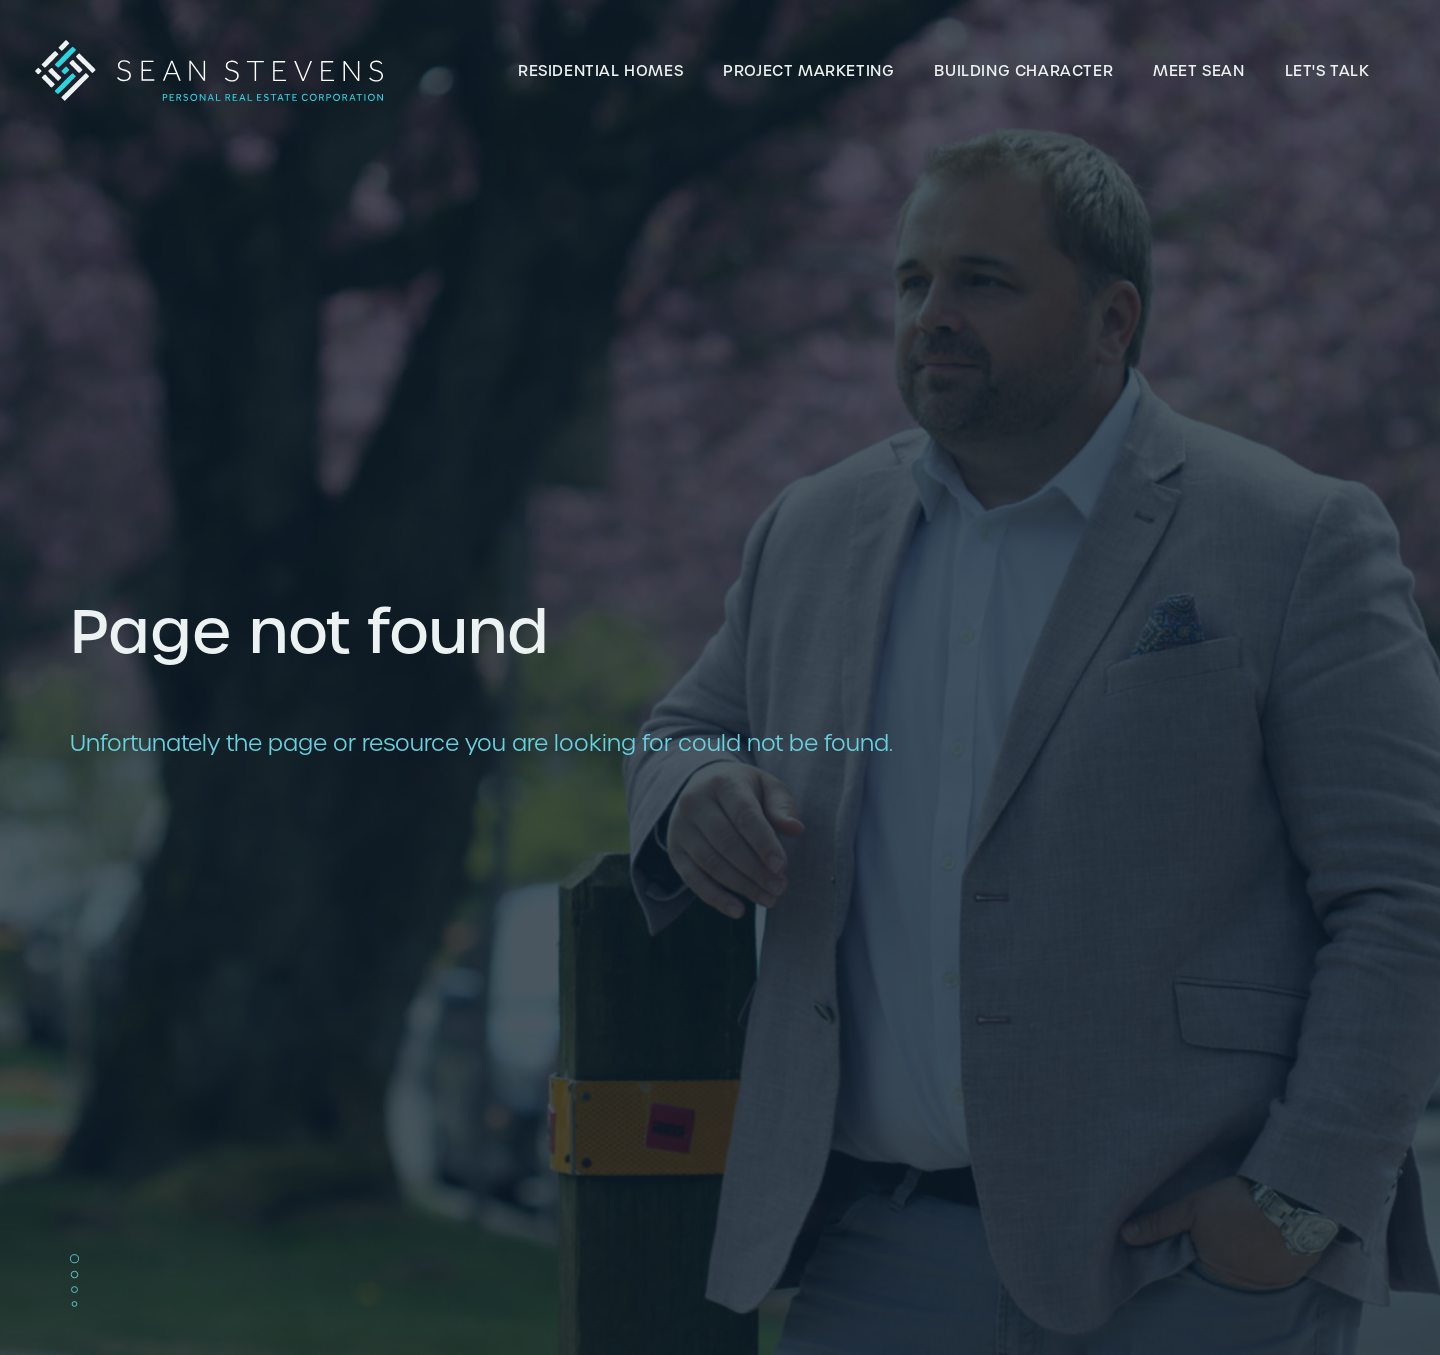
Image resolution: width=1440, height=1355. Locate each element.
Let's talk (1327, 70)
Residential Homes (600, 70)
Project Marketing (808, 70)
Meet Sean (1198, 70)
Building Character (1023, 70)
